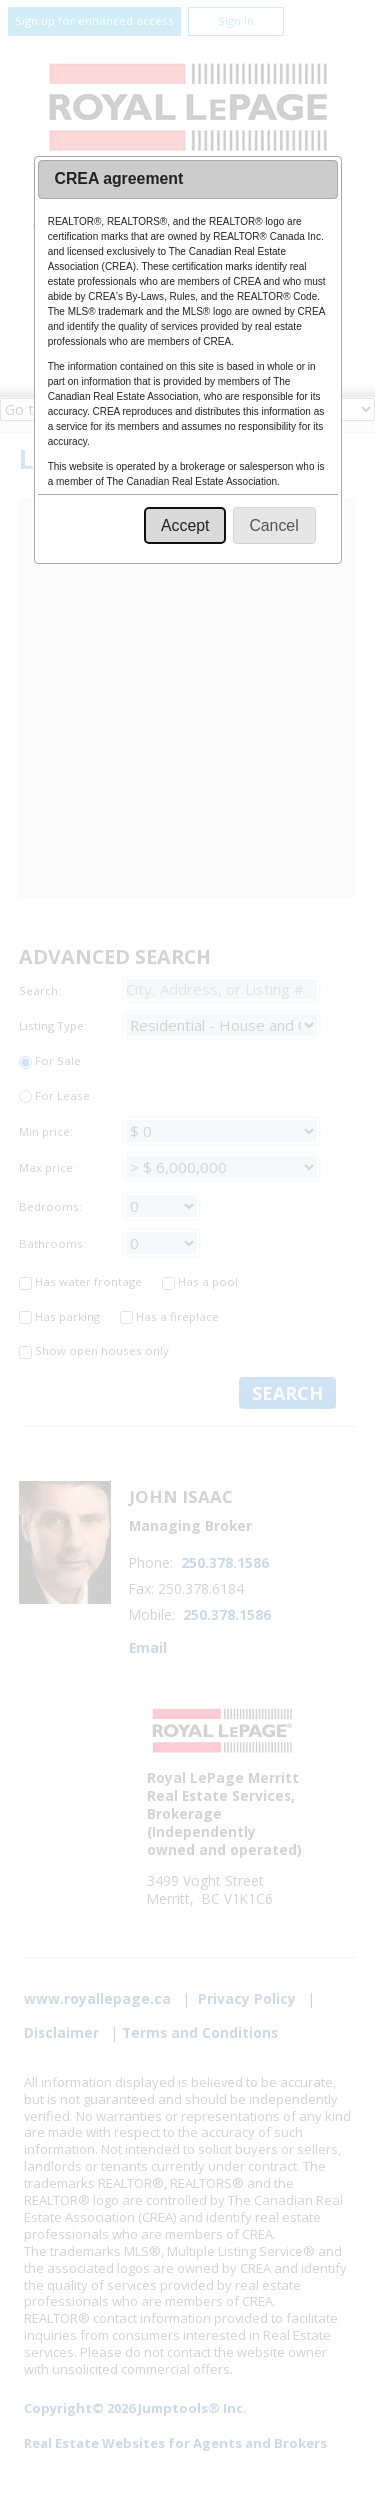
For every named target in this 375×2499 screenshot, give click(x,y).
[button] (185, 525)
